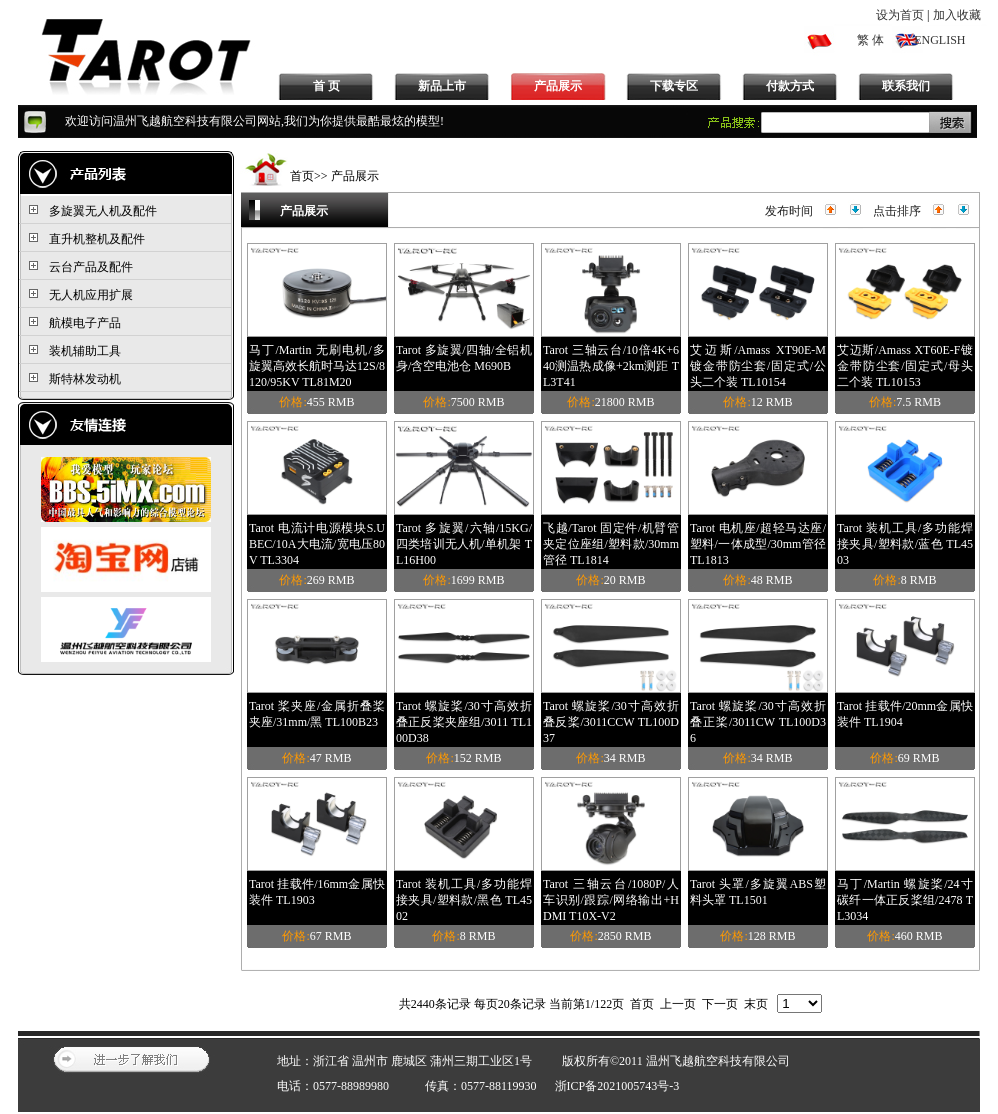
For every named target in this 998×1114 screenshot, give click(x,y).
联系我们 (906, 86)
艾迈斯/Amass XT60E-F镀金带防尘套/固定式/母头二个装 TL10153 (905, 366)
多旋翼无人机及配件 (103, 211)
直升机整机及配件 (97, 239)
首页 (302, 176)
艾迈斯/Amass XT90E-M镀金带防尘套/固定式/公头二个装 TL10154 (758, 366)
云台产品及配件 (91, 267)
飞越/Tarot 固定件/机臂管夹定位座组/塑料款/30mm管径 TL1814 (611, 544)
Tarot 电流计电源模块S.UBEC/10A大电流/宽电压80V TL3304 (317, 544)
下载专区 (674, 86)
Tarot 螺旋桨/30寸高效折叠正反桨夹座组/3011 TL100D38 (464, 722)
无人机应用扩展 (91, 295)
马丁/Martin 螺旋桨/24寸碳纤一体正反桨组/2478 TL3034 (905, 900)
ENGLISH (939, 40)
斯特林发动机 (85, 379)
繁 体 (870, 40)
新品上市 (442, 86)
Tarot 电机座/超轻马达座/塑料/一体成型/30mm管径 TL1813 (758, 544)
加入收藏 (957, 15)
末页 (756, 1004)
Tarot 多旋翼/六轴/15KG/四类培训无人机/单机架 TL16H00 (464, 544)
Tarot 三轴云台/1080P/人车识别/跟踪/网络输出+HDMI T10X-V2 (611, 900)
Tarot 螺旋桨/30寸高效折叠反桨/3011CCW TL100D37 (611, 722)
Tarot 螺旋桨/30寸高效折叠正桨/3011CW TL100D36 (758, 722)
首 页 (326, 86)
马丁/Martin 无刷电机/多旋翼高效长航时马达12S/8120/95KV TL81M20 (317, 366)
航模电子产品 (85, 323)
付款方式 (790, 86)
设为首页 (900, 15)
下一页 (720, 1004)
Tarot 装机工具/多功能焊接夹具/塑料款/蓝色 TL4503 (905, 544)
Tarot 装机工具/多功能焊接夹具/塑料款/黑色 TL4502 (464, 900)
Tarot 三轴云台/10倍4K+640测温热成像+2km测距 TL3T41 (611, 366)
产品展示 (558, 86)
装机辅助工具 (85, 351)
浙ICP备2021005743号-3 (617, 1086)
